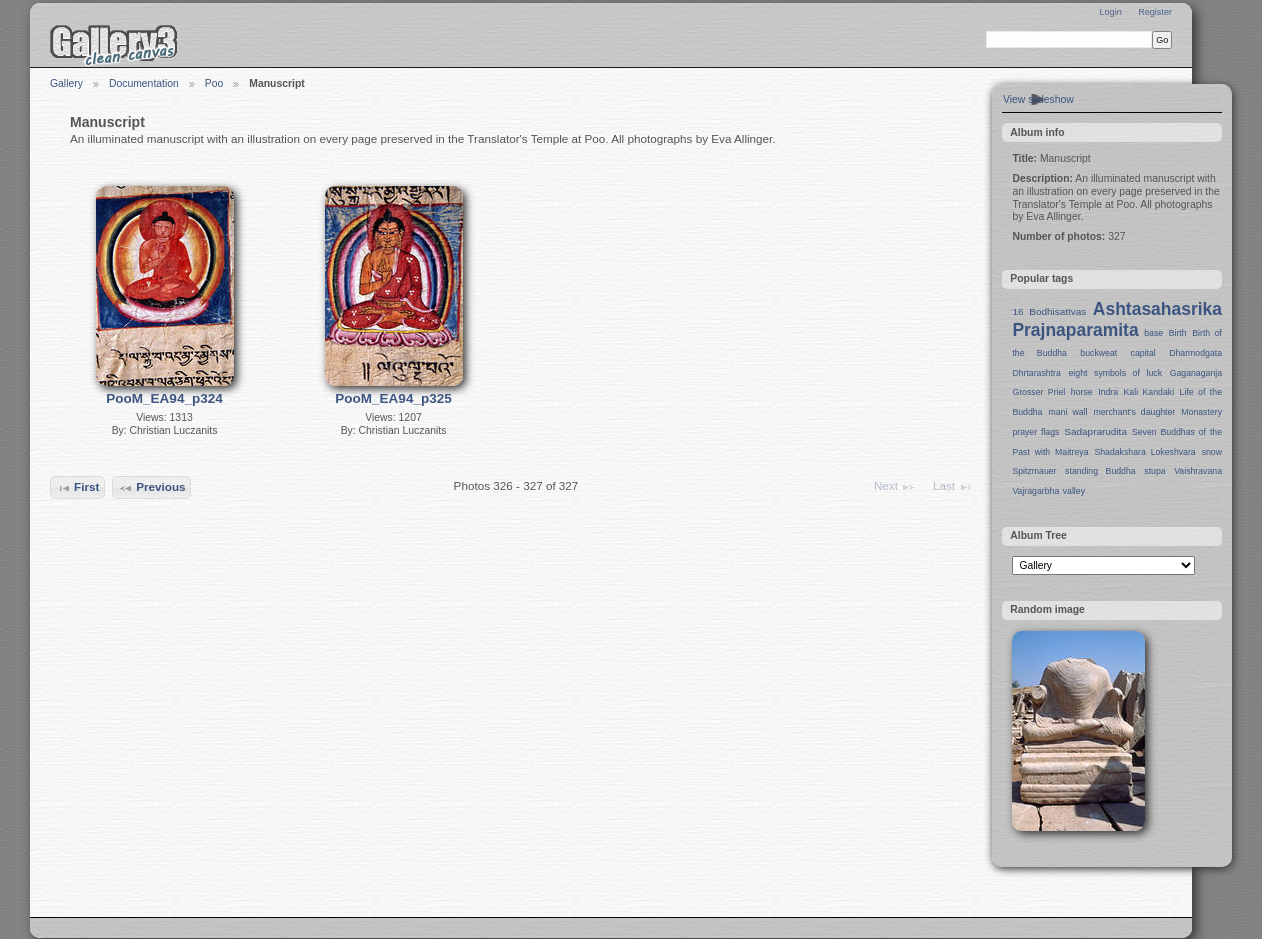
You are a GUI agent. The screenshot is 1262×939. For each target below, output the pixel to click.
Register (1155, 12)
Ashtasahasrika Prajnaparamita (1117, 320)
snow (1212, 452)
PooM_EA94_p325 (393, 398)
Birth (1178, 333)
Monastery (1201, 412)
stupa (1154, 471)
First (78, 488)
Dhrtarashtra (1036, 373)
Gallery (66, 83)
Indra (1108, 392)
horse (1082, 392)
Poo (214, 83)
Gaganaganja (1196, 373)
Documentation (144, 83)
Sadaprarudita (1095, 431)
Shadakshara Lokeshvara (1144, 452)
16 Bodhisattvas (1049, 311)
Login (1110, 12)
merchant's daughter (1134, 412)
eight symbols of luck (1115, 373)
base (1153, 333)
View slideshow (1038, 99)
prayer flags (1035, 432)
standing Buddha (1100, 471)
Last (953, 487)
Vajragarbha (1035, 491)
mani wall (1068, 412)
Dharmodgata (1195, 353)
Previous (152, 488)
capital (1143, 353)
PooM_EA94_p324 (164, 398)
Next (895, 487)
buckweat (1098, 353)
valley (1074, 491)
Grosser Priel (1038, 392)
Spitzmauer (1034, 471)
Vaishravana (1198, 471)
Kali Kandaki (1149, 392)
